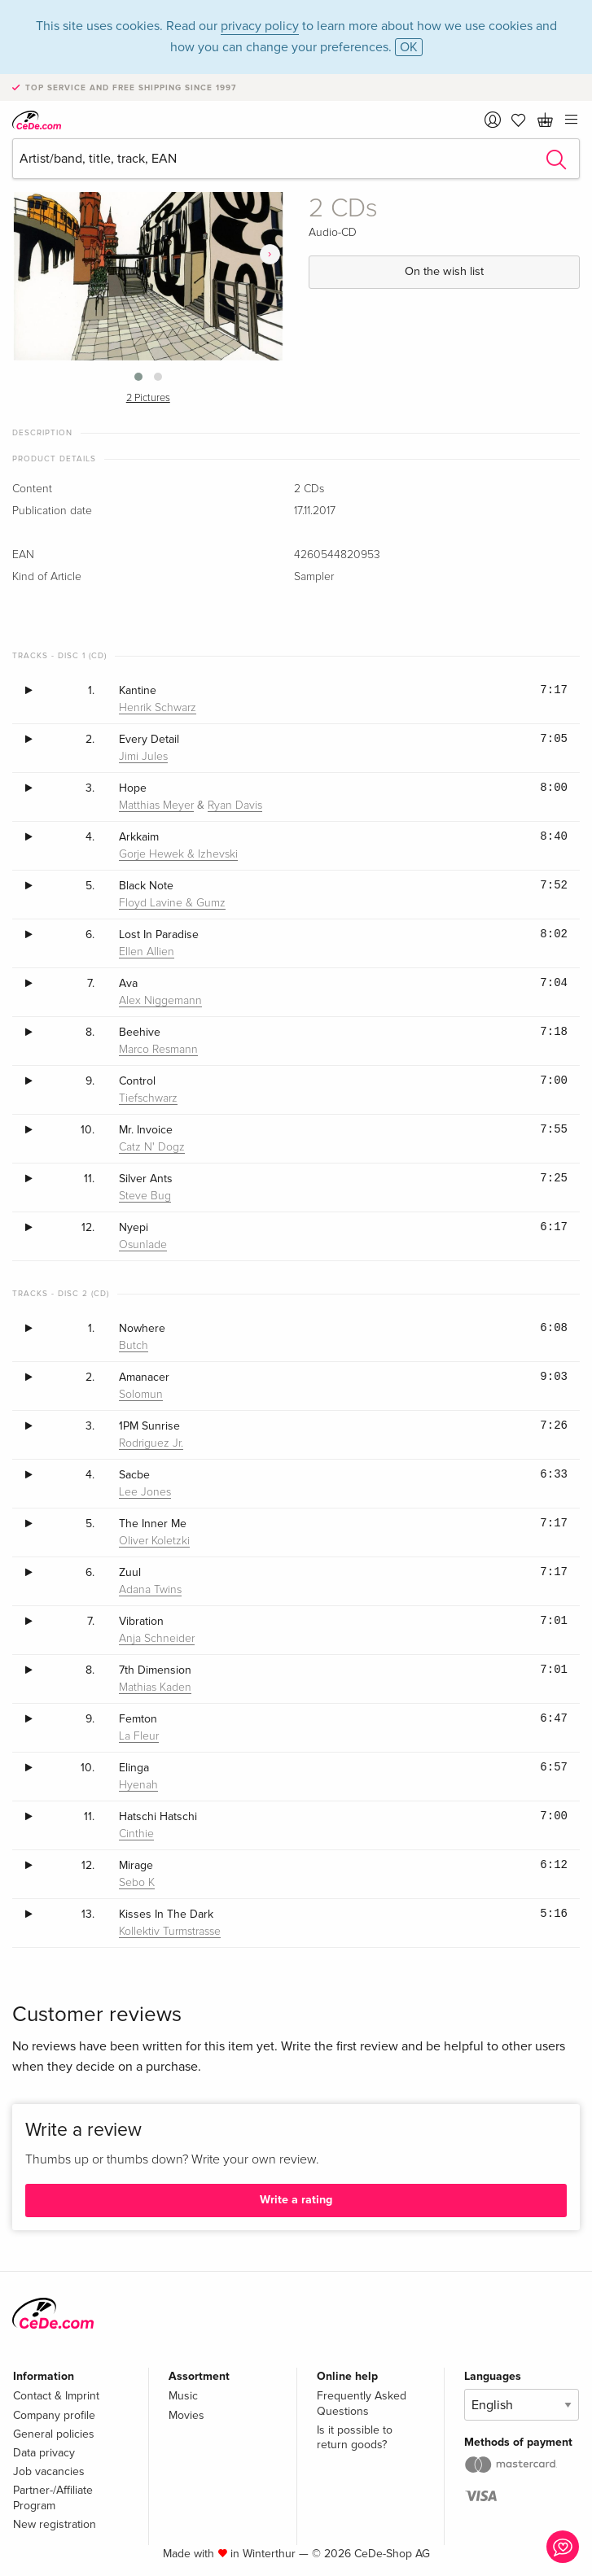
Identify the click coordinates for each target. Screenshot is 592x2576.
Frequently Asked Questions (361, 2403)
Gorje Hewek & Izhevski (178, 854)
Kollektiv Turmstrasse (170, 1931)
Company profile (54, 2415)
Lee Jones (145, 1492)
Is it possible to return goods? (354, 2437)
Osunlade (143, 1245)
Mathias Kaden (155, 1687)
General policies (53, 2434)
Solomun (141, 1394)
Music (183, 2396)
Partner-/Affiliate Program (53, 2497)
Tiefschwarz (148, 1098)
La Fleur (139, 1736)
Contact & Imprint (56, 2396)
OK (409, 47)
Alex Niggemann (160, 1000)
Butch (133, 1345)
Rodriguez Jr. (151, 1443)
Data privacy (44, 2453)
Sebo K (137, 1882)
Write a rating (296, 2200)
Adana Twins (150, 1590)
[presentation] (270, 254)
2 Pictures (148, 398)
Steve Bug (145, 1196)
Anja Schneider (157, 1638)
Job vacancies (49, 2471)
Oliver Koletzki (154, 1541)
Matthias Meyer (156, 805)
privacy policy (260, 26)
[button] (138, 377)
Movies (186, 2415)
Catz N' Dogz (152, 1147)
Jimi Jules (143, 756)
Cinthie (136, 1834)
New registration (54, 2524)
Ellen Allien (146, 952)
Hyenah (138, 1785)
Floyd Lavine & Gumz (172, 903)
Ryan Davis (235, 805)
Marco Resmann (158, 1049)
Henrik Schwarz (157, 708)
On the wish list (444, 271)
